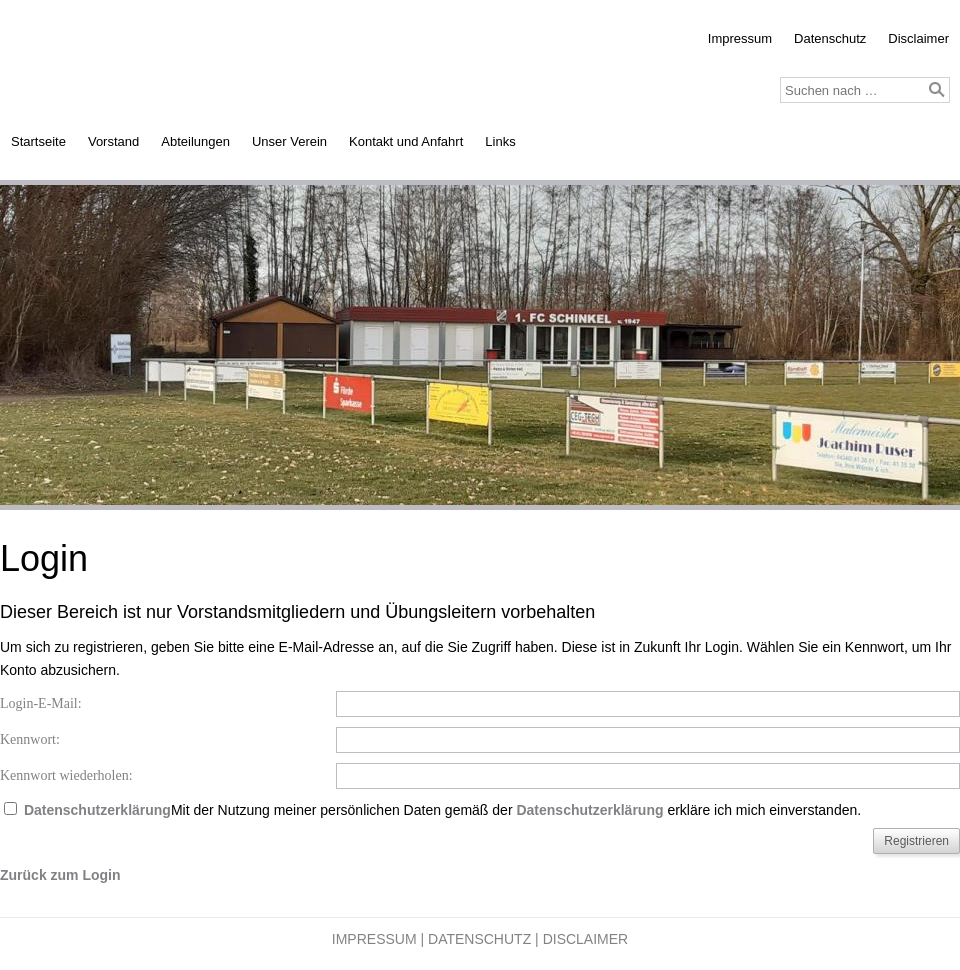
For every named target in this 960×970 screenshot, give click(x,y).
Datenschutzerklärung (97, 810)
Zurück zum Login (60, 875)
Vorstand (113, 141)
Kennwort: (30, 739)
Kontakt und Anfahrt (406, 141)
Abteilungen (195, 141)
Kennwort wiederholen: (66, 775)
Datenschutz (830, 38)
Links (500, 141)
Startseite (38, 141)
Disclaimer (918, 38)
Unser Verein (289, 141)
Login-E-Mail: (41, 703)
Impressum (740, 38)
